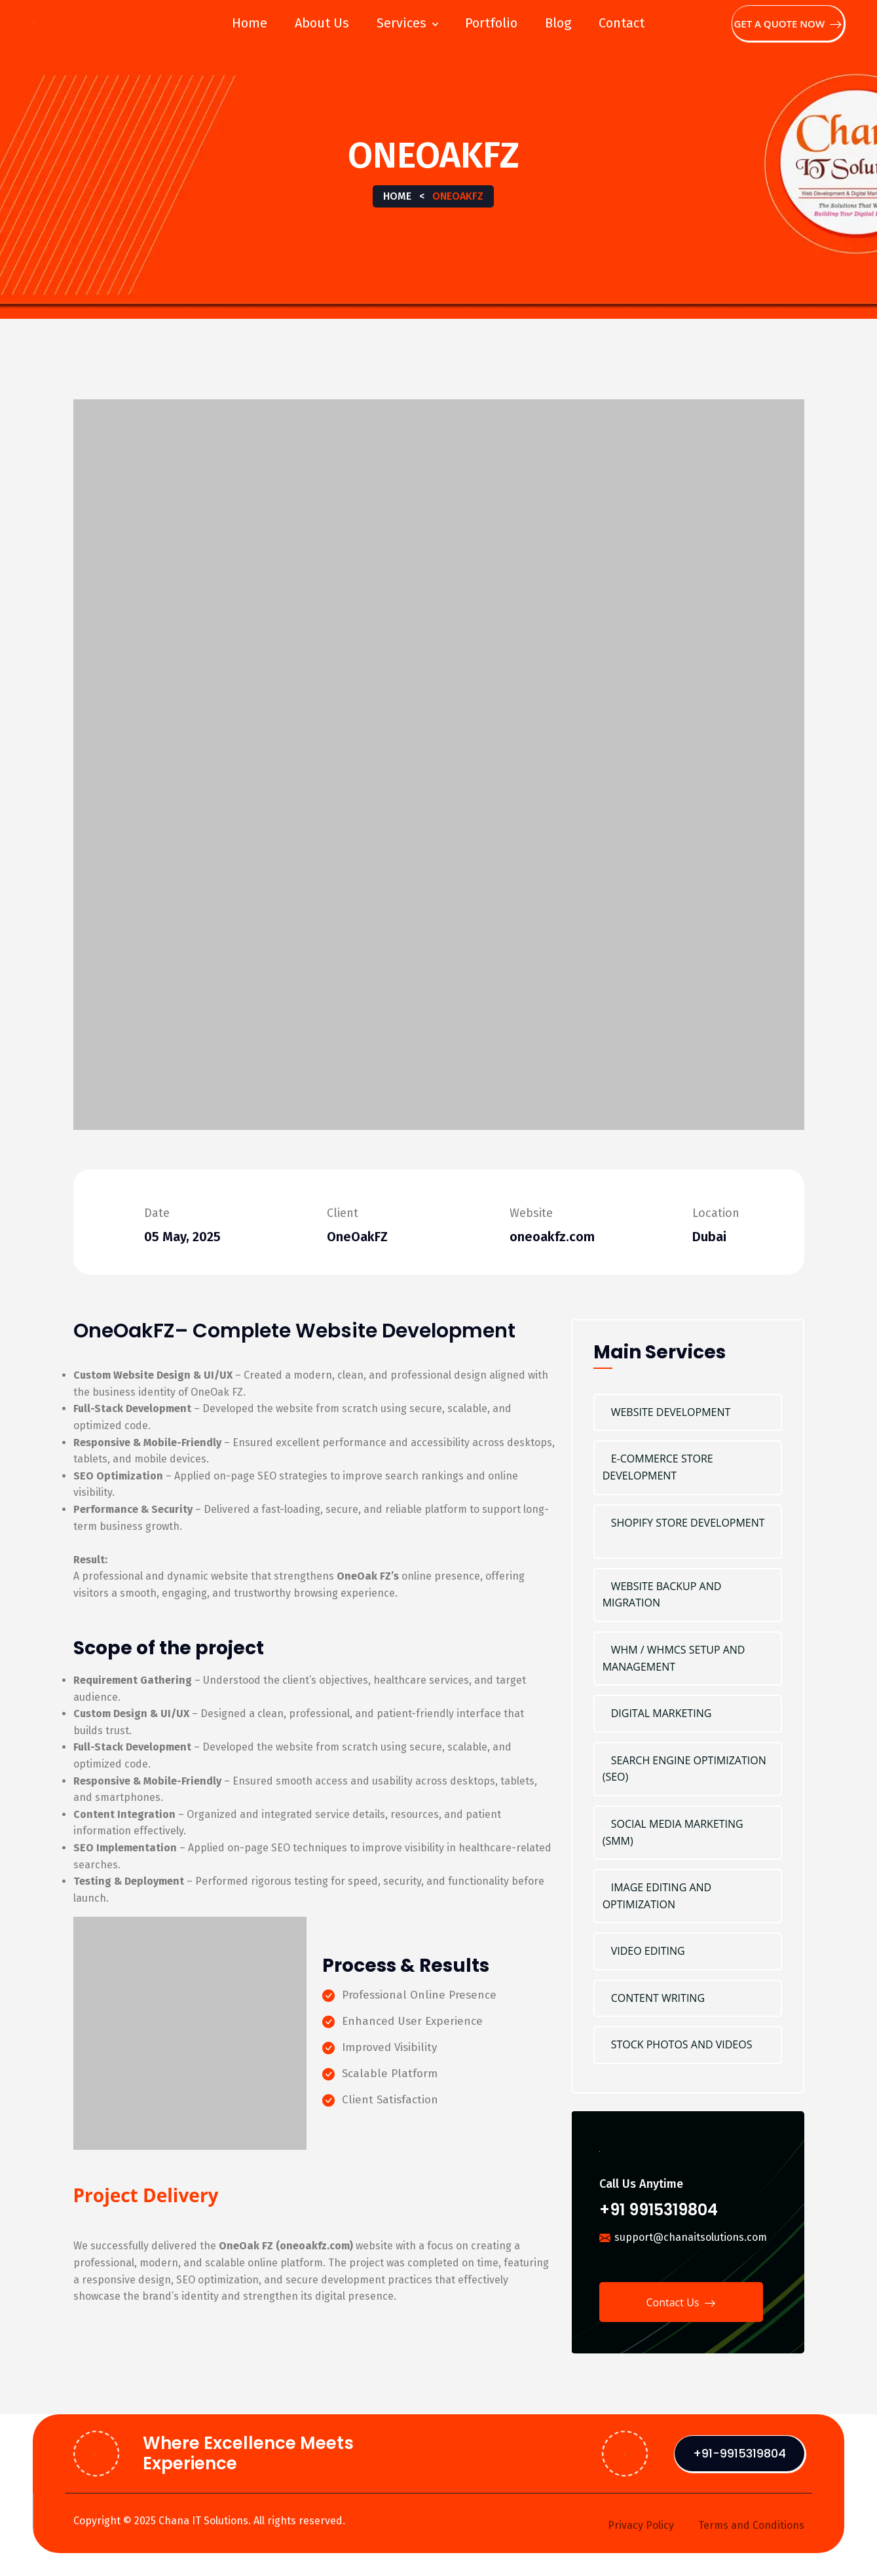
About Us (322, 23)
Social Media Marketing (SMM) (688, 1833)
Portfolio (491, 23)
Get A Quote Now (788, 24)
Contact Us (681, 2303)
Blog (558, 23)
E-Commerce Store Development (688, 1467)
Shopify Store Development (688, 1531)
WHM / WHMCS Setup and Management (688, 1658)
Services (401, 23)
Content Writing (688, 1998)
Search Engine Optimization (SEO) (688, 1769)
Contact (621, 23)
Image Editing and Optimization (688, 1896)
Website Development (688, 1412)
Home (249, 23)
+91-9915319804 (739, 2453)
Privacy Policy (641, 2525)
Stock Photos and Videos (688, 2045)
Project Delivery (146, 2195)
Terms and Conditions (751, 2525)
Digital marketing (688, 1713)
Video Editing (688, 1951)
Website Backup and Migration (688, 1595)
